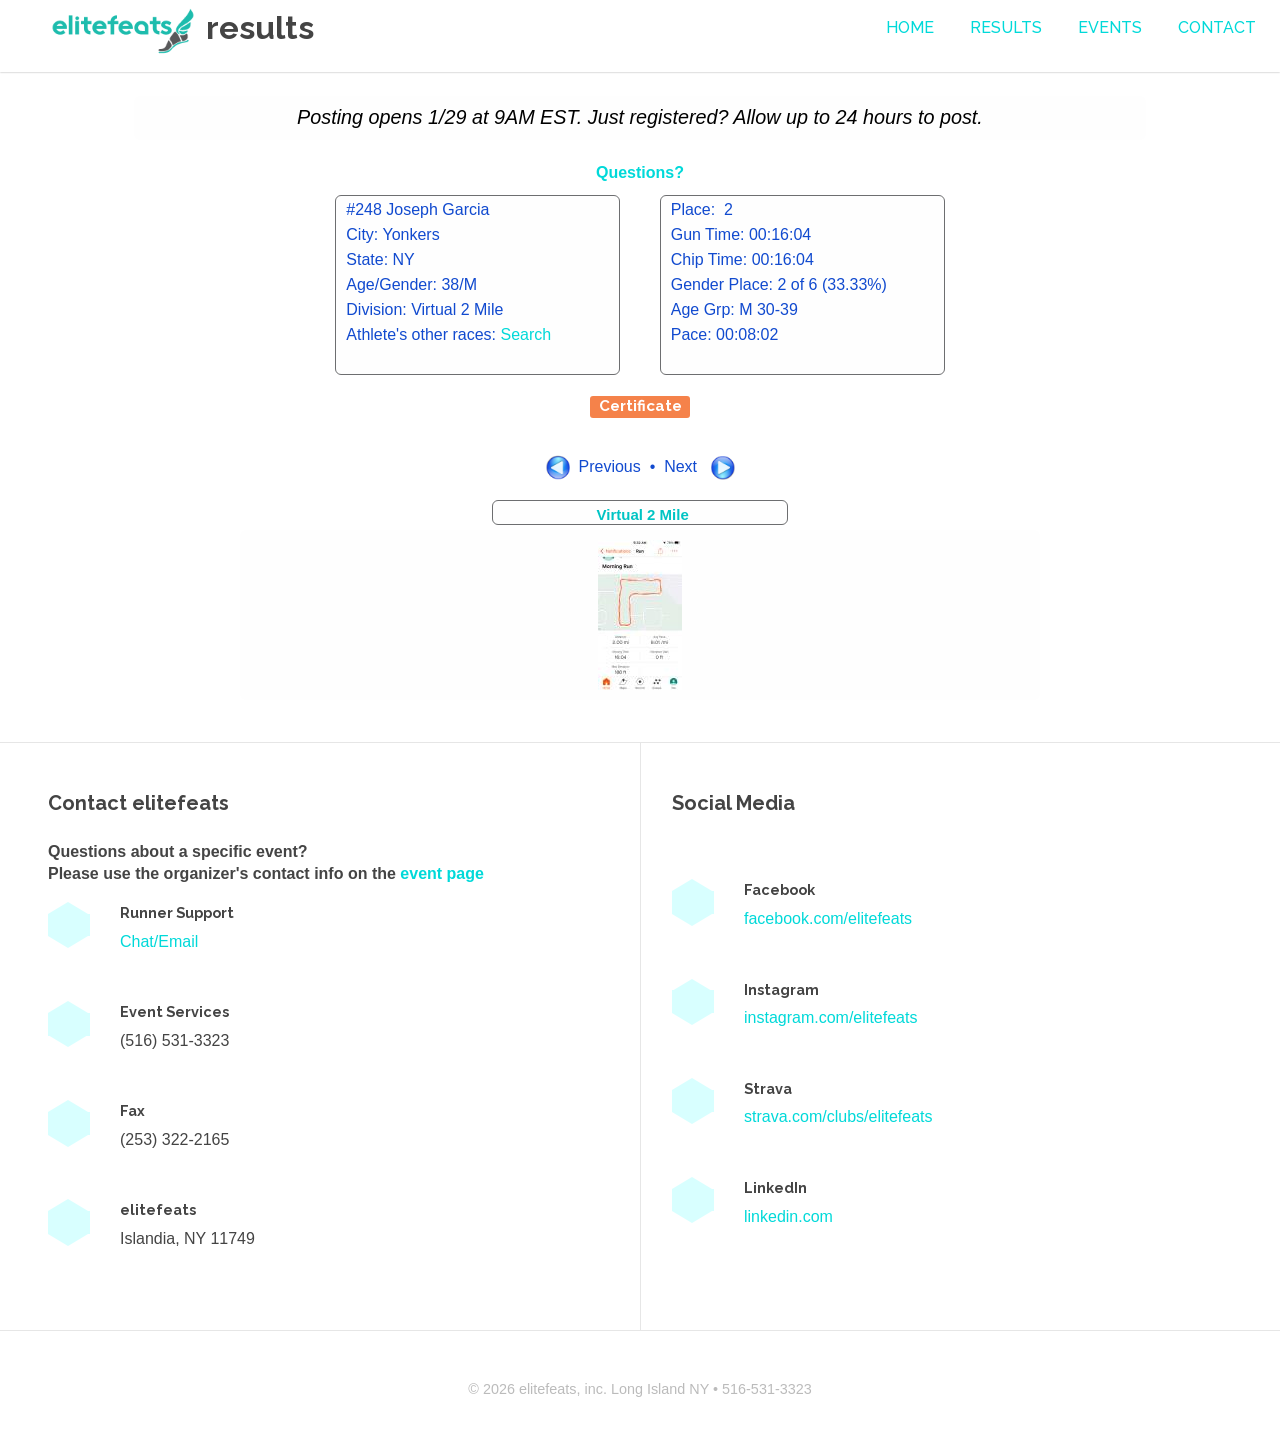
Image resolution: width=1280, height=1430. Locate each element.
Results (1006, 27)
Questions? (640, 172)
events (1110, 27)
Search (526, 334)
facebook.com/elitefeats (828, 918)
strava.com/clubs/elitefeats (838, 1116)
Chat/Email (159, 941)
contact (1217, 27)
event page (442, 873)
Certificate (640, 406)
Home (910, 27)
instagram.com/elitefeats (830, 1017)
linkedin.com (788, 1216)
